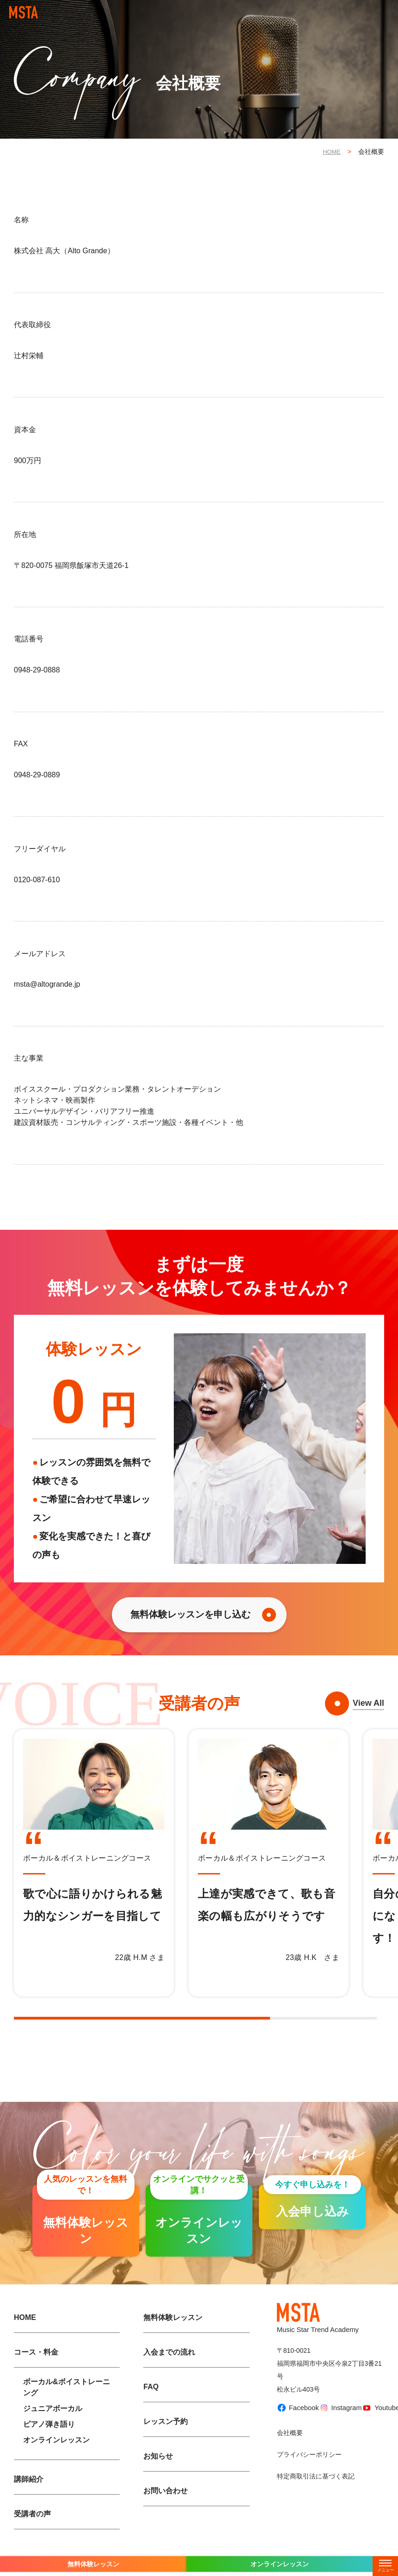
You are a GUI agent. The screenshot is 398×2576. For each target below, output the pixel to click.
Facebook (294, 2424)
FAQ (151, 2403)
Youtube (376, 2425)
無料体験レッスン (172, 2334)
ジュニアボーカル (52, 2425)
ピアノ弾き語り (49, 2441)
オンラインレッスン (56, 2456)
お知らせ (158, 2473)
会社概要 (290, 2446)
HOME (331, 151)
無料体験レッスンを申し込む (192, 1618)
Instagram (337, 2424)
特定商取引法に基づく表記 (316, 2489)
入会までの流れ (169, 2369)
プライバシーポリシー (309, 2468)
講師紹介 (28, 2496)
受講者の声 (32, 2530)
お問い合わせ (165, 2507)
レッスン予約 (165, 2438)
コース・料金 (36, 2369)
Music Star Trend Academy (321, 2335)
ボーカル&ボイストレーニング (66, 2403)
